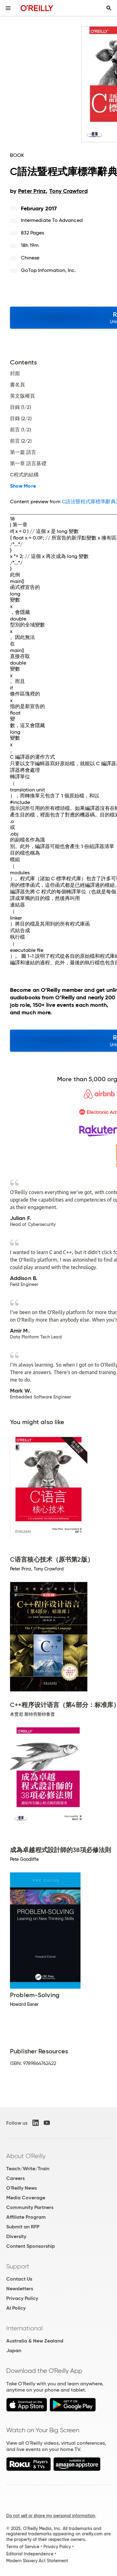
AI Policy (16, 2308)
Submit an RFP (22, 2226)
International (24, 2328)
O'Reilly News (21, 2188)
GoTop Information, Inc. (48, 270)
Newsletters (19, 2288)
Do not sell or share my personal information (50, 2515)
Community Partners (29, 2207)
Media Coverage (25, 2197)
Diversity (16, 2236)
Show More (23, 486)
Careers (15, 2178)
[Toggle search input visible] (108, 8)
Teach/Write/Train (27, 2168)
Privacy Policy (22, 2298)
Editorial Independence (29, 2554)
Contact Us (19, 2279)
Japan (13, 2350)
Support (17, 2266)
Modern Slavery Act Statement (37, 2560)
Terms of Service (22, 2546)
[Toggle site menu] (8, 8)
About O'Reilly (26, 2156)
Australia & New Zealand (34, 2340)
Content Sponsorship (30, 2246)
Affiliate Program (26, 2217)
